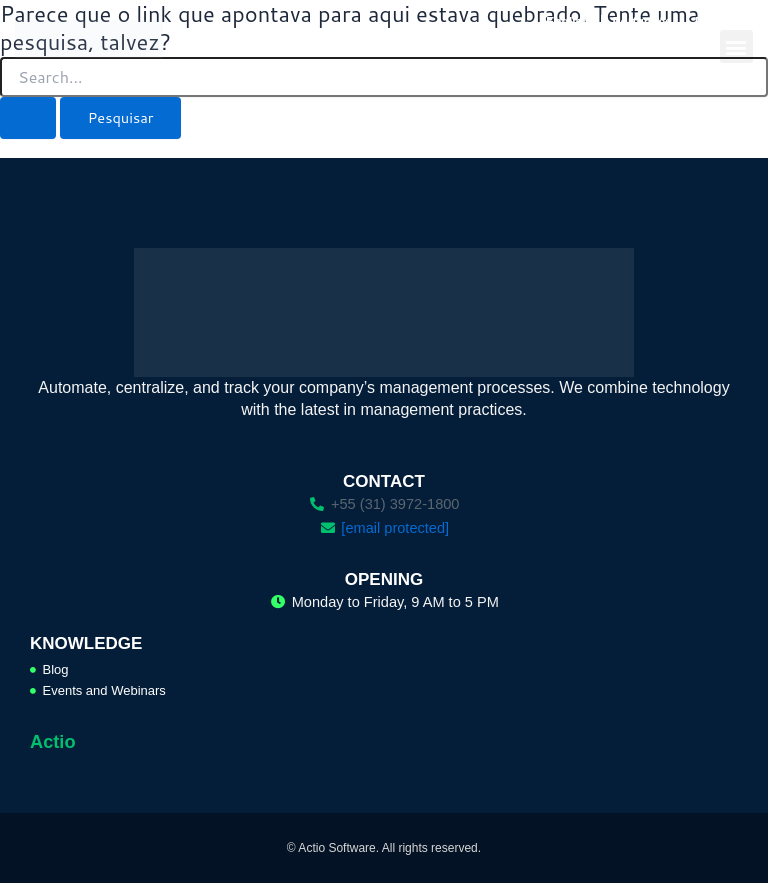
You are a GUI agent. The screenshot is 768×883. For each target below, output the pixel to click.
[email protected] (395, 528)
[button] (736, 46)
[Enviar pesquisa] (28, 118)
